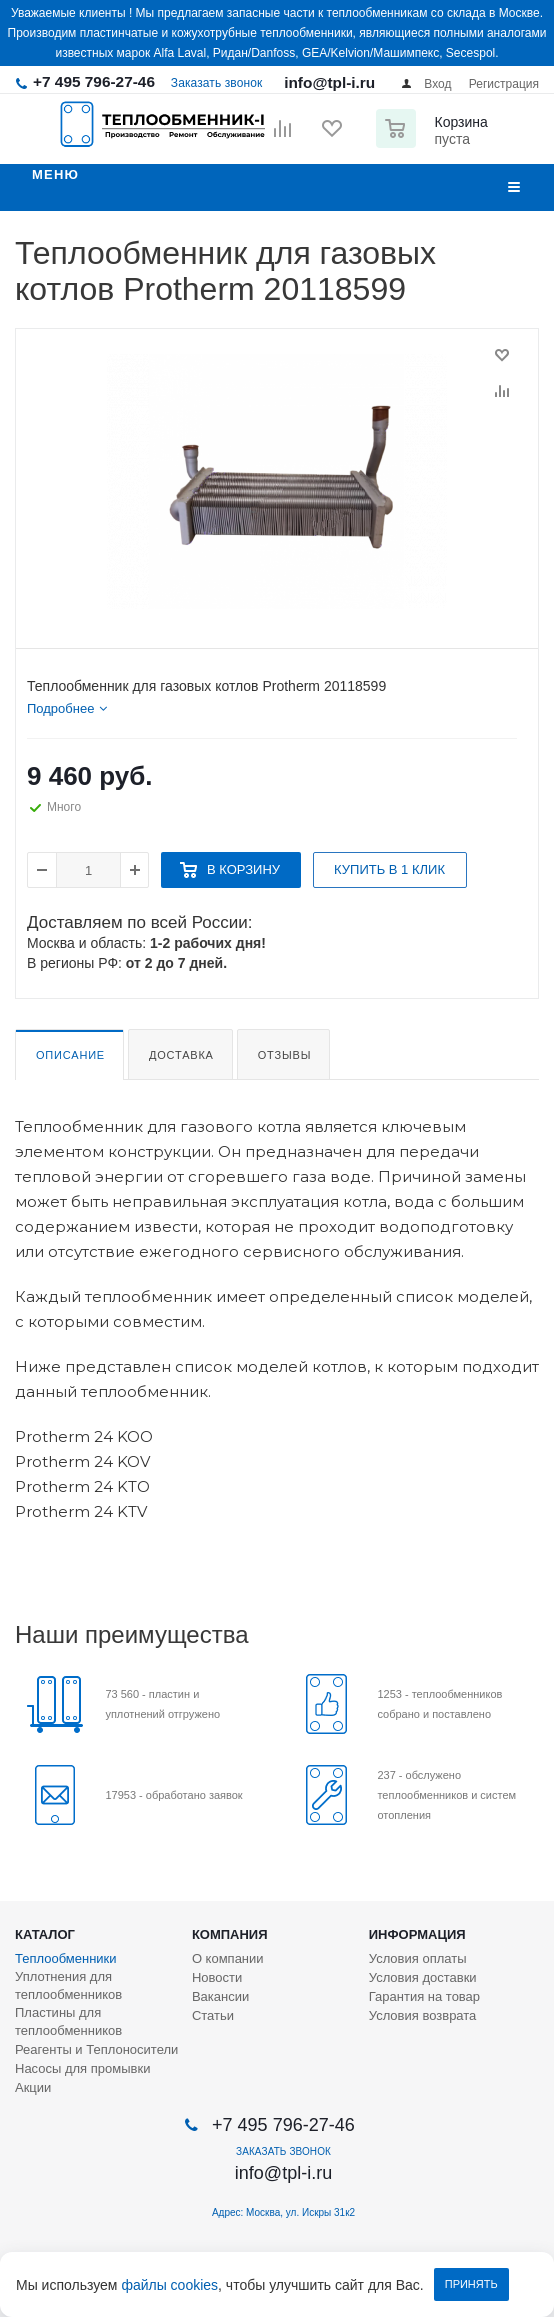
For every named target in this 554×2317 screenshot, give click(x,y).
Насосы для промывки (82, 2068)
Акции (33, 2087)
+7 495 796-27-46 (94, 81)
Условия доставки (423, 1977)
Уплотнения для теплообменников (68, 1985)
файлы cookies (169, 2285)
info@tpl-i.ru (329, 82)
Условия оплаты (418, 1958)
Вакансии (220, 1996)
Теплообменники (66, 1958)
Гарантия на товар (424, 1996)
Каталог (45, 1934)
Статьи (213, 2015)
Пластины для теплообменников (68, 2021)
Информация (417, 1934)
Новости (217, 1977)
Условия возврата (423, 2015)
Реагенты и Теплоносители (96, 2049)
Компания (230, 1934)
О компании (228, 1958)
